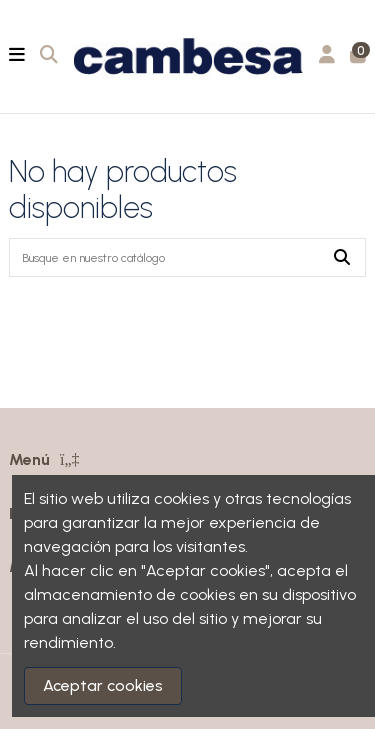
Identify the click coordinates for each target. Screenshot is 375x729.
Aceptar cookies (103, 685)
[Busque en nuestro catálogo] (342, 257)
